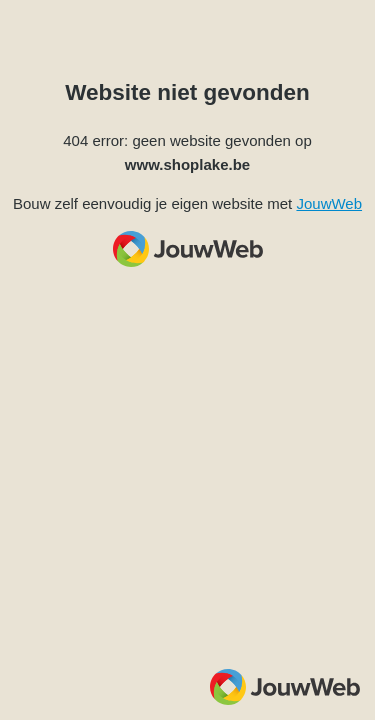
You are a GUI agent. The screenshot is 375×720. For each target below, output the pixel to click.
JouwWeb (329, 203)
